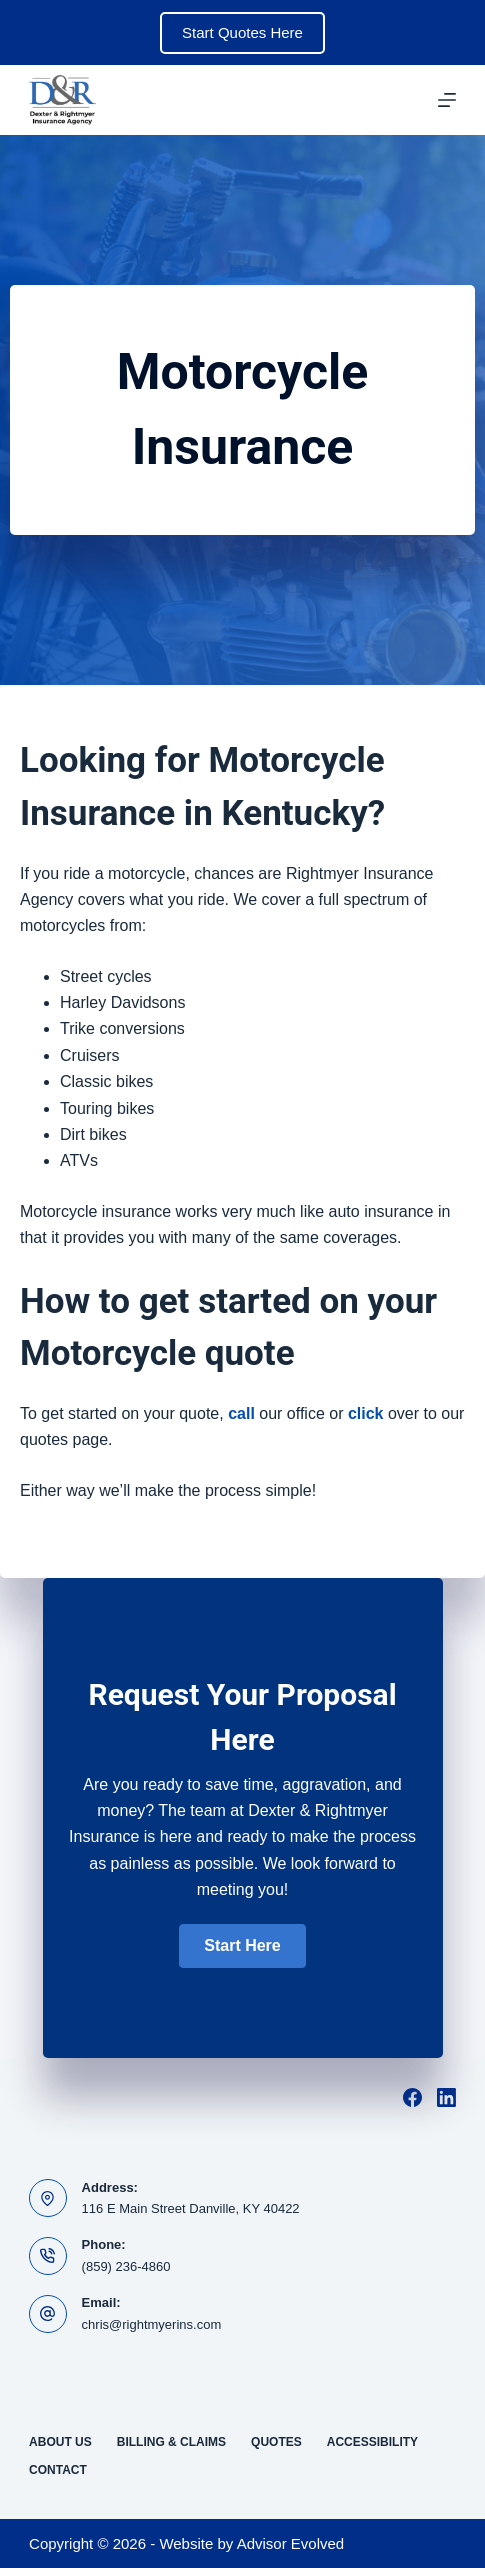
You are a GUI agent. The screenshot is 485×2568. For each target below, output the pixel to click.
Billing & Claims (171, 2442)
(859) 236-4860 (126, 2266)
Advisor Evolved (291, 2543)
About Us (60, 2442)
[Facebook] (412, 2097)
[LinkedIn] (446, 2097)
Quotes (276, 2442)
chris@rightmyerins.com (152, 2324)
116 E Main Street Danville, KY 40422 (191, 2208)
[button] (242, 1946)
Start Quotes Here (242, 32)
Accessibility (372, 2442)
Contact (58, 2470)
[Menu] (447, 100)
